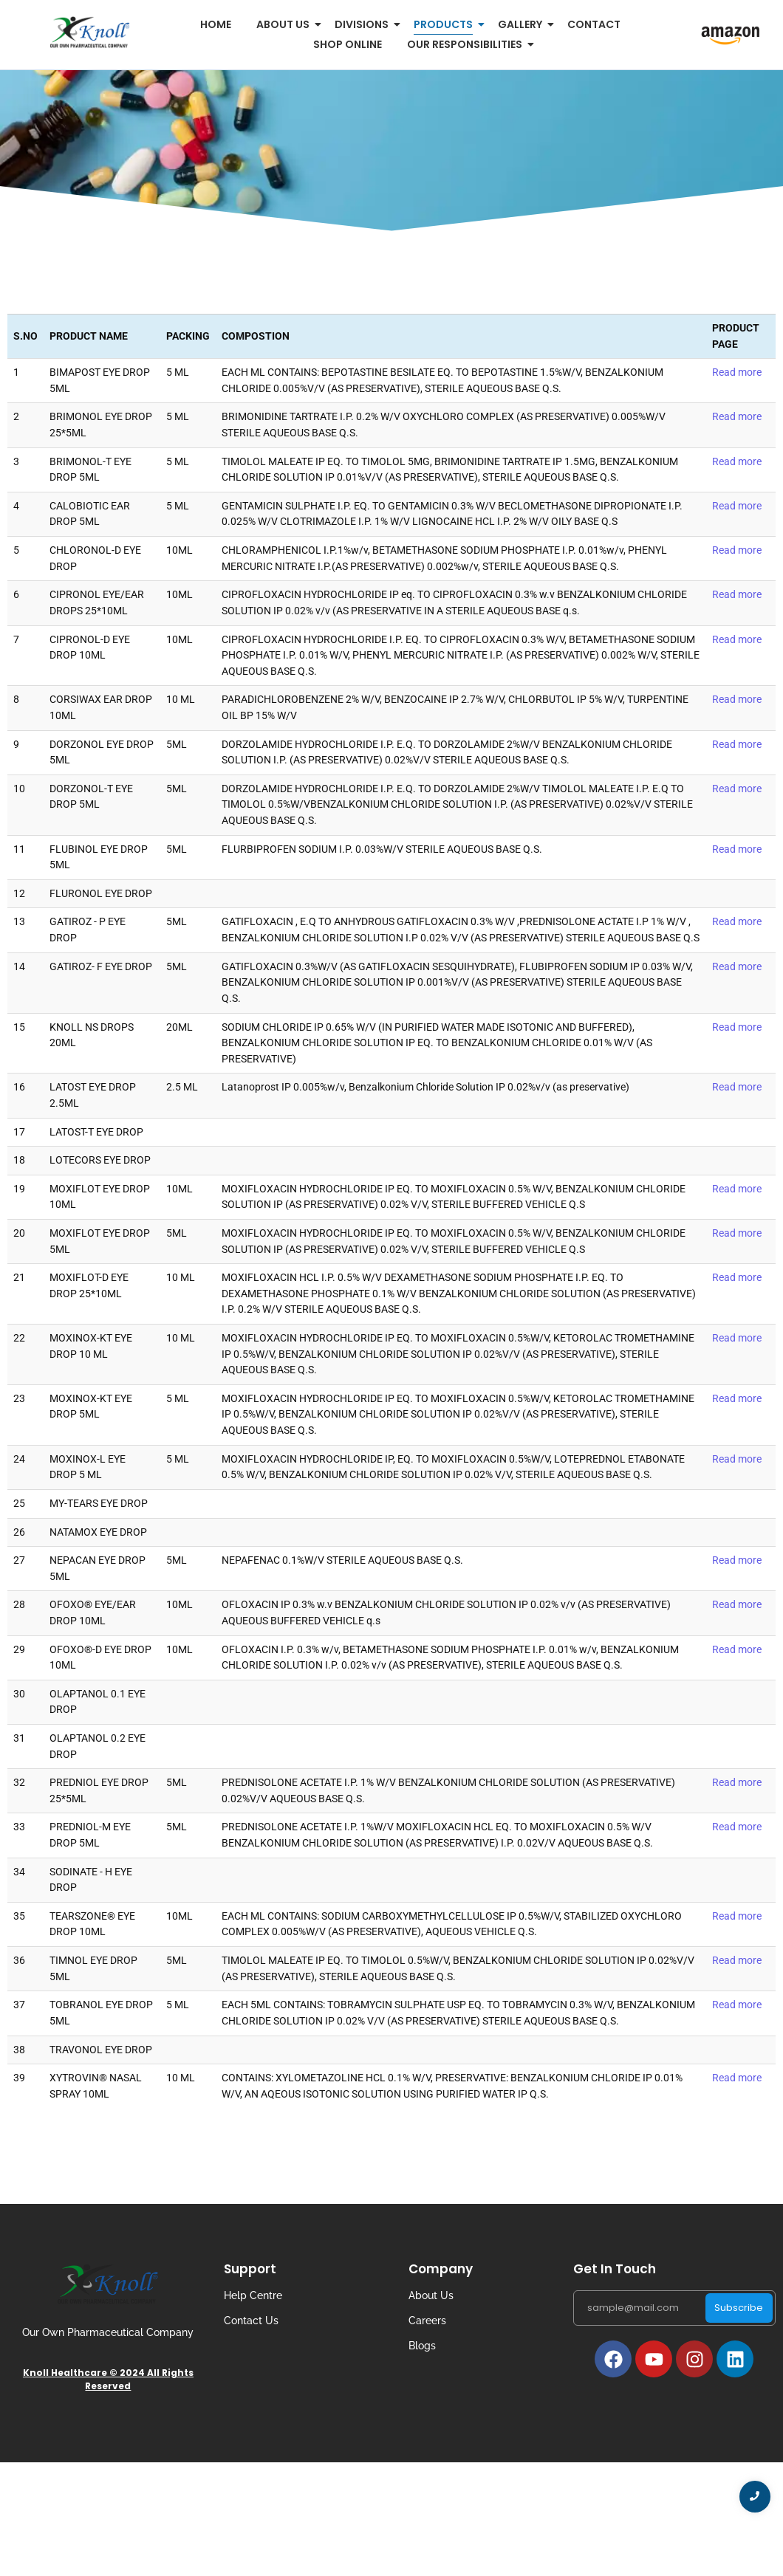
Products (446, 24)
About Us (431, 2295)
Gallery (522, 24)
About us (285, 24)
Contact (593, 24)
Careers (427, 2320)
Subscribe (738, 2308)
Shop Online (347, 44)
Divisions (364, 24)
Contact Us (251, 2320)
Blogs (422, 2346)
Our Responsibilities (467, 44)
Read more (737, 372)
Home (215, 24)
